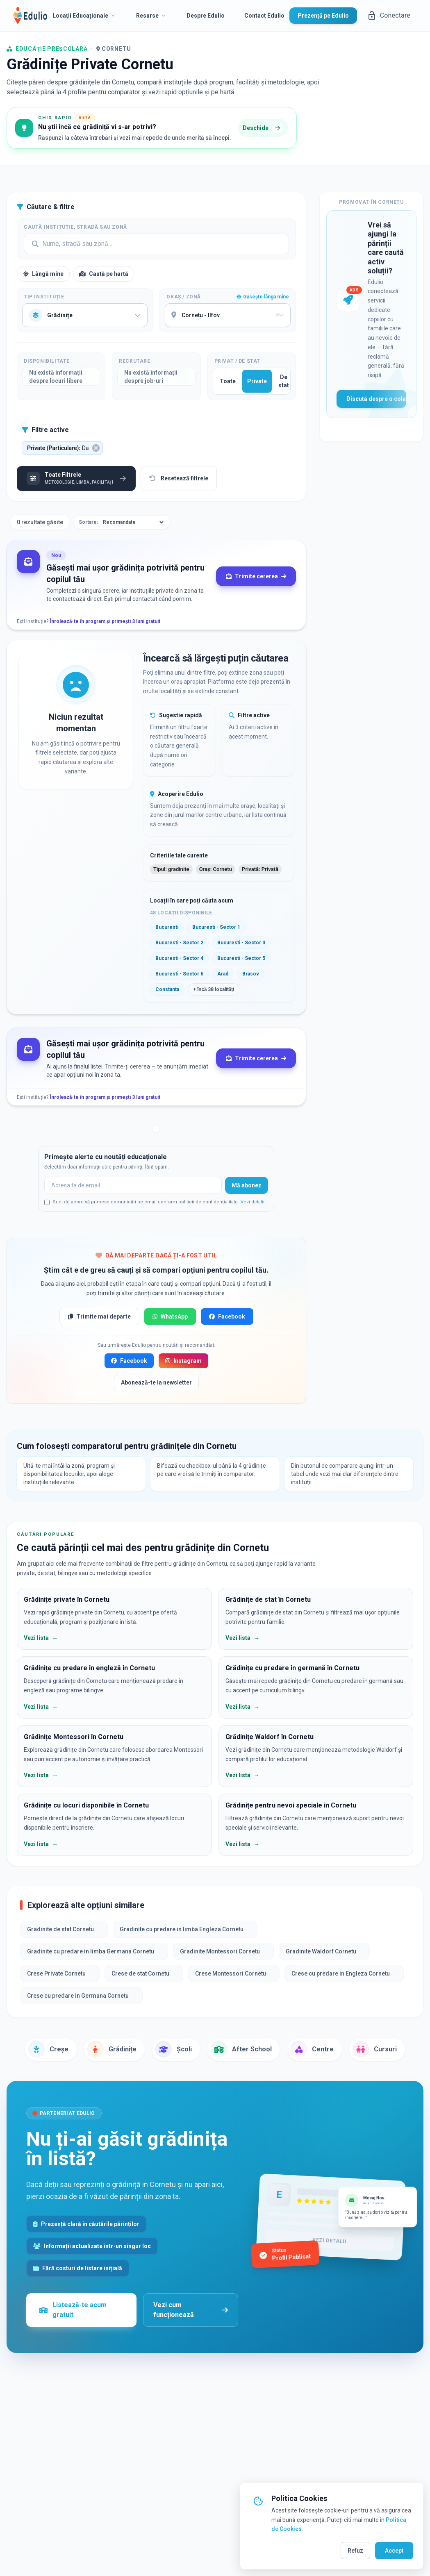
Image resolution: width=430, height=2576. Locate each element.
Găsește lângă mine (263, 297)
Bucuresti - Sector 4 (179, 958)
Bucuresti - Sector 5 (241, 958)
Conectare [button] (388, 15)
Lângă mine (43, 274)
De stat (283, 381)
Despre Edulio (206, 15)
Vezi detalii (252, 1202)
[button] (62, 448)
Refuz (355, 2550)
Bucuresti (166, 927)
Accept (394, 2550)
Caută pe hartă (103, 274)
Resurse (151, 15)
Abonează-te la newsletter (156, 1382)
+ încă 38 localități (213, 989)
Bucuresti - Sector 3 (241, 943)
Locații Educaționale (84, 15)
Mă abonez (247, 1185)
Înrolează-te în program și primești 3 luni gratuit (105, 621)
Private (257, 381)
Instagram (183, 1360)
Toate (228, 381)
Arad (222, 974)
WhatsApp (170, 1316)
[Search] (156, 244)
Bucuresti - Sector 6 (179, 974)
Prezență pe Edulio (323, 15)
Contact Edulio (264, 15)
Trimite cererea (256, 576)
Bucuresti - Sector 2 (179, 943)
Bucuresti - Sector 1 (216, 927)
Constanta (167, 989)
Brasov (250, 974)
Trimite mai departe (99, 1316)
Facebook (227, 1316)
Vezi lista (41, 1638)
